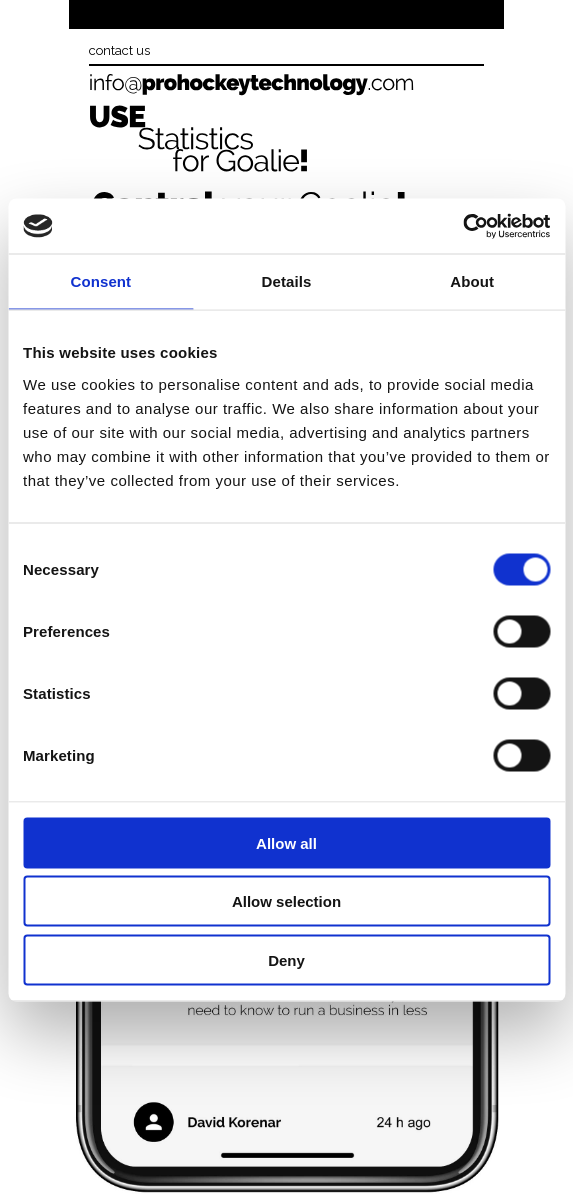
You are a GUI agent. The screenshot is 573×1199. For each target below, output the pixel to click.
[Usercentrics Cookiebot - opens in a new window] (462, 226)
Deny (286, 959)
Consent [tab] (100, 281)
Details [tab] (287, 281)
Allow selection (286, 901)
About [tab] (472, 281)
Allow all (286, 842)
